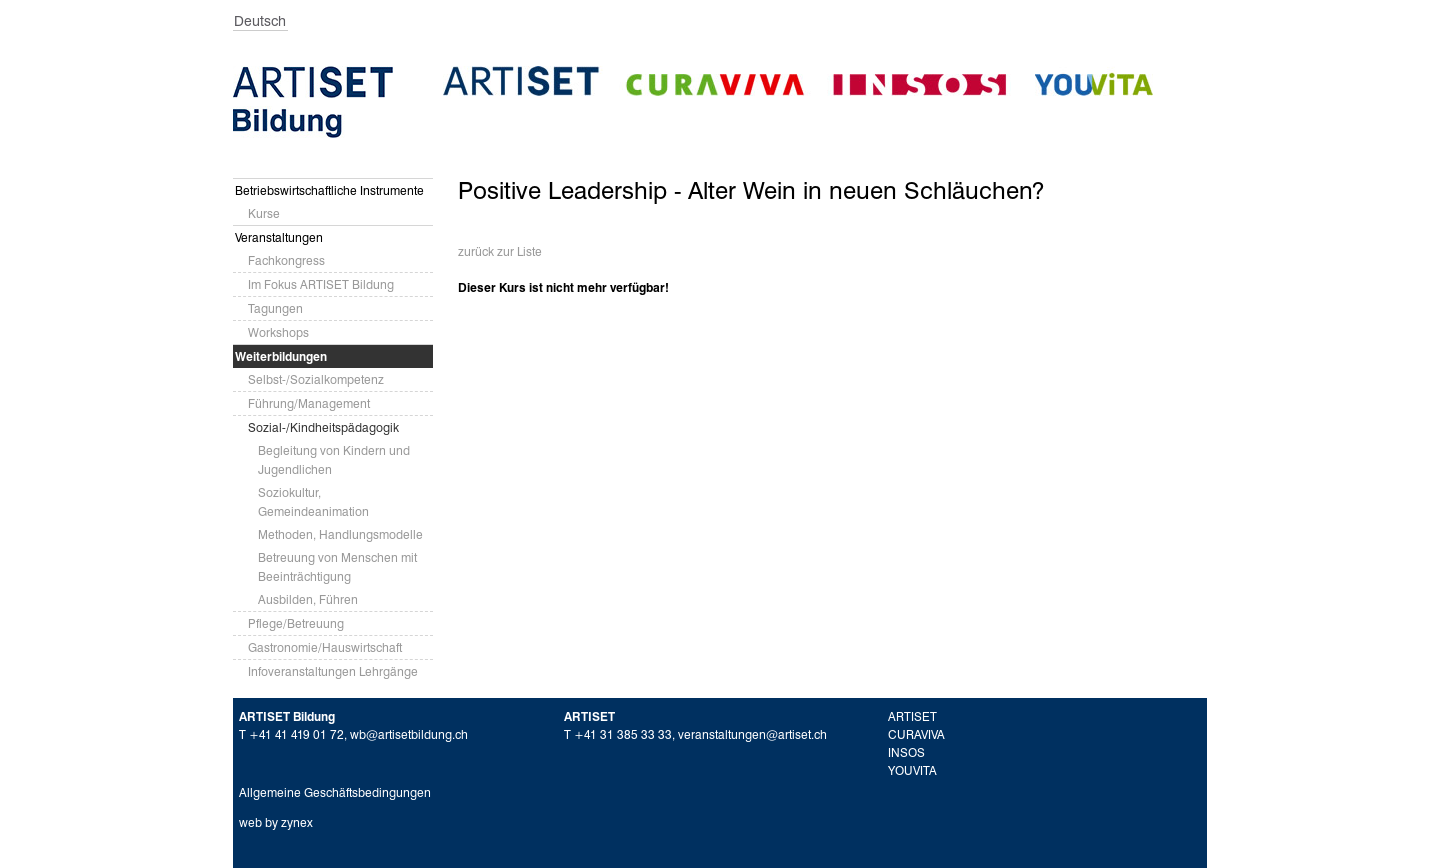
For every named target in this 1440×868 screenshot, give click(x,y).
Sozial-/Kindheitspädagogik (323, 427)
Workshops (278, 332)
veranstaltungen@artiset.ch (752, 734)
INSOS (906, 752)
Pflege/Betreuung (296, 623)
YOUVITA (912, 770)
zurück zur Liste (500, 251)
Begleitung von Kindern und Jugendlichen (334, 460)
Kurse (264, 213)
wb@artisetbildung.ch (409, 734)
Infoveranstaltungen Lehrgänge (333, 671)
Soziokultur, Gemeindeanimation (313, 502)
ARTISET (912, 716)
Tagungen (275, 308)
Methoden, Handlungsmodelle (340, 534)
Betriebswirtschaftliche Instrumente (329, 190)
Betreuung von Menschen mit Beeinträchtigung (337, 567)
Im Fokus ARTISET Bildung (321, 284)
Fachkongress (286, 260)
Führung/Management (309, 403)
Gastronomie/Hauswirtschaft (325, 647)
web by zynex (276, 822)
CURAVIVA (916, 734)
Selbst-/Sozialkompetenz (316, 379)
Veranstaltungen (279, 237)
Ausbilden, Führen (308, 599)
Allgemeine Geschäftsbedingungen (335, 792)
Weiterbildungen (281, 356)
